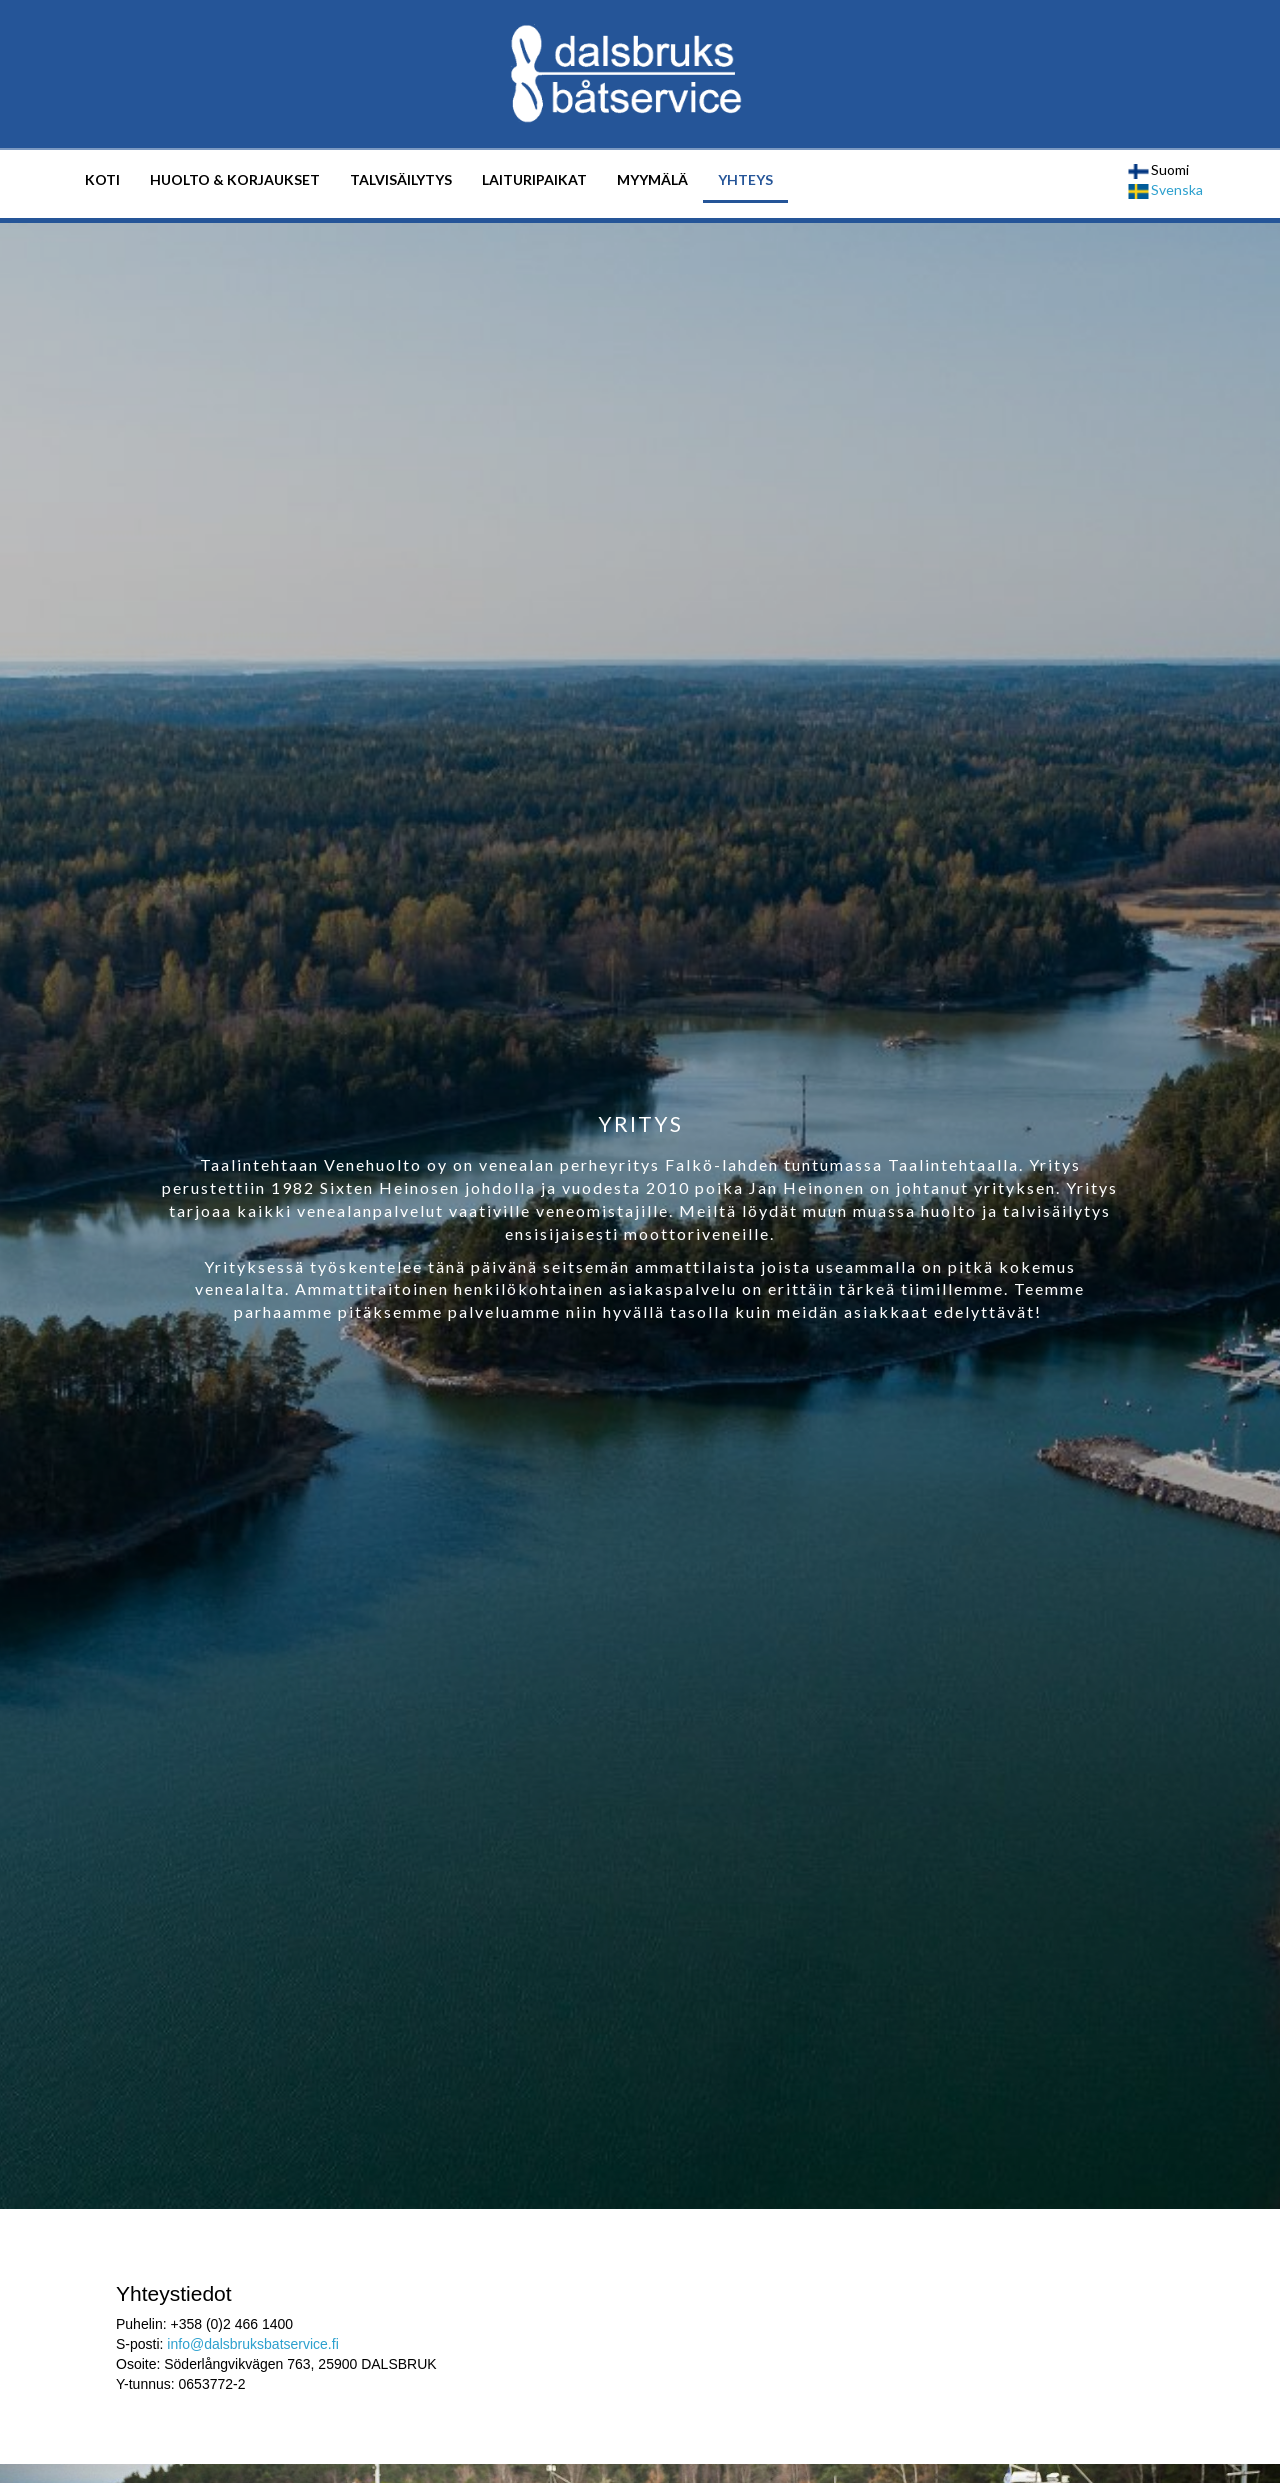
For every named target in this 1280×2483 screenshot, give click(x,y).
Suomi (1158, 169)
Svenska (1165, 189)
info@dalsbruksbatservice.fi (252, 2344)
